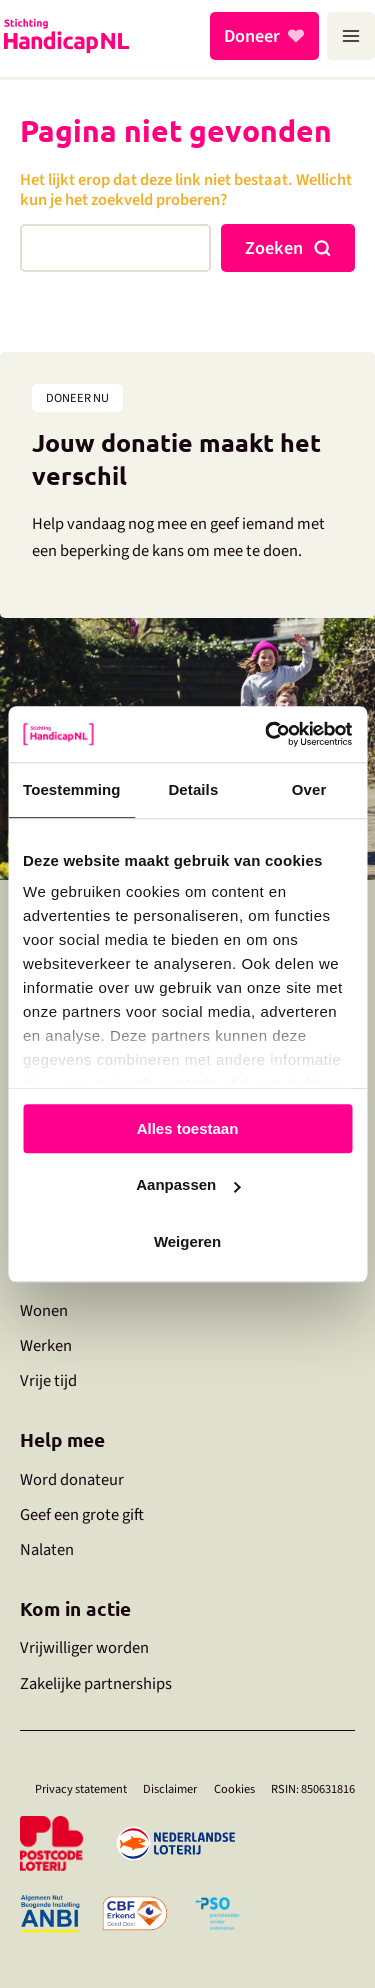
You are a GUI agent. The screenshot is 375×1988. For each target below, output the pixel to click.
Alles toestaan (188, 1128)
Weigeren (187, 1241)
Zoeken (274, 248)
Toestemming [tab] (72, 789)
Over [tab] (309, 789)
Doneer (252, 36)
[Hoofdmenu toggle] (351, 36)
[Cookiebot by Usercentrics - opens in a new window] (267, 734)
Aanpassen (188, 1184)
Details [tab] (193, 789)
